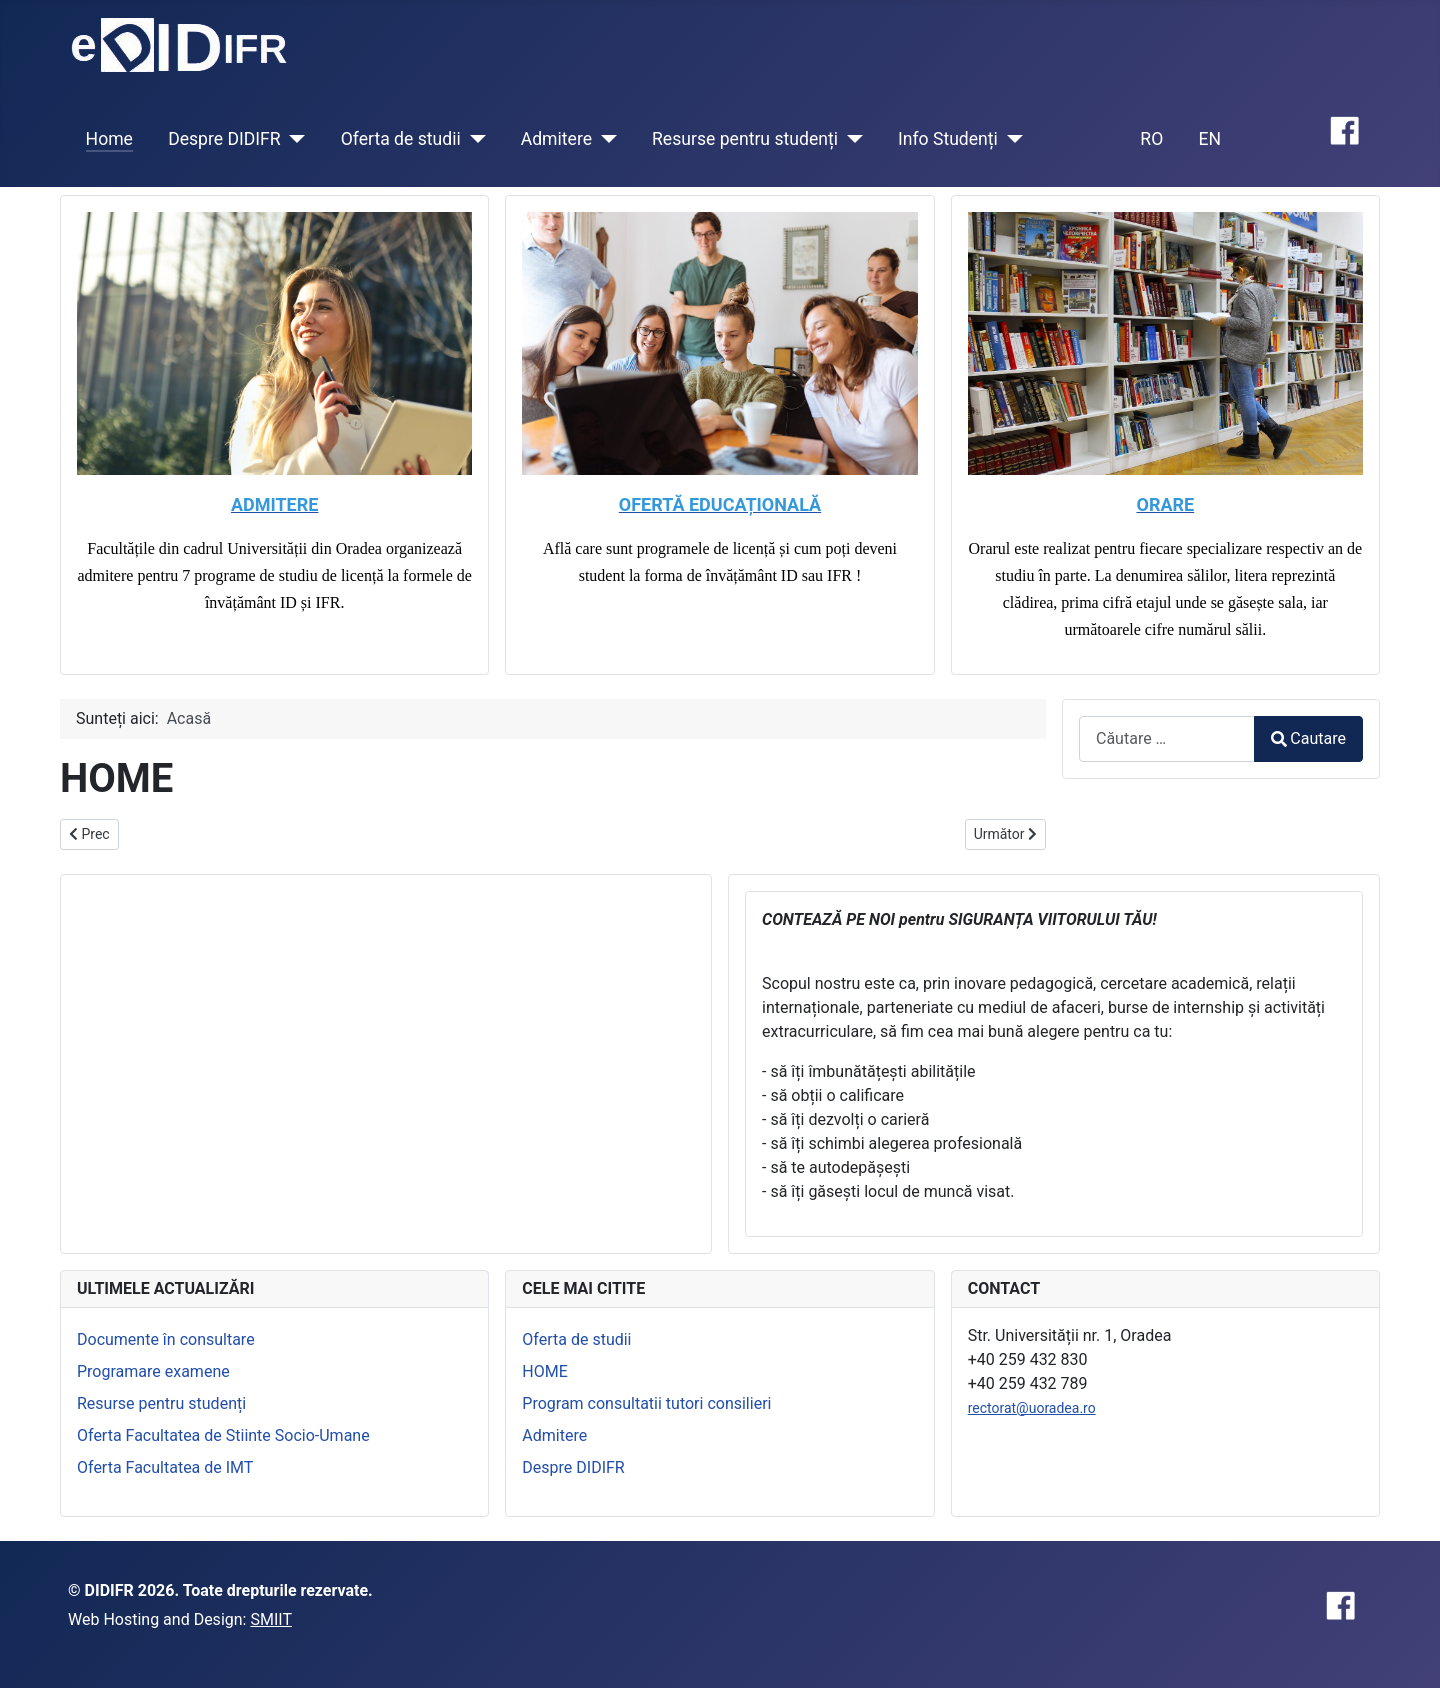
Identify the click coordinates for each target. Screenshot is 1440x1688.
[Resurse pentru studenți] (850, 139)
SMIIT (271, 1619)
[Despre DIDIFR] (293, 139)
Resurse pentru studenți (745, 139)
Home (109, 139)
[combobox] (1167, 738)
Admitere (556, 139)
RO (1151, 139)
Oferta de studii (401, 139)
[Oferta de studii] (473, 139)
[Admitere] (604, 139)
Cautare (1308, 738)
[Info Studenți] (1010, 139)
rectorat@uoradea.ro (1032, 1408)
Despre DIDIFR (224, 139)
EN (1209, 139)
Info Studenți (948, 139)
